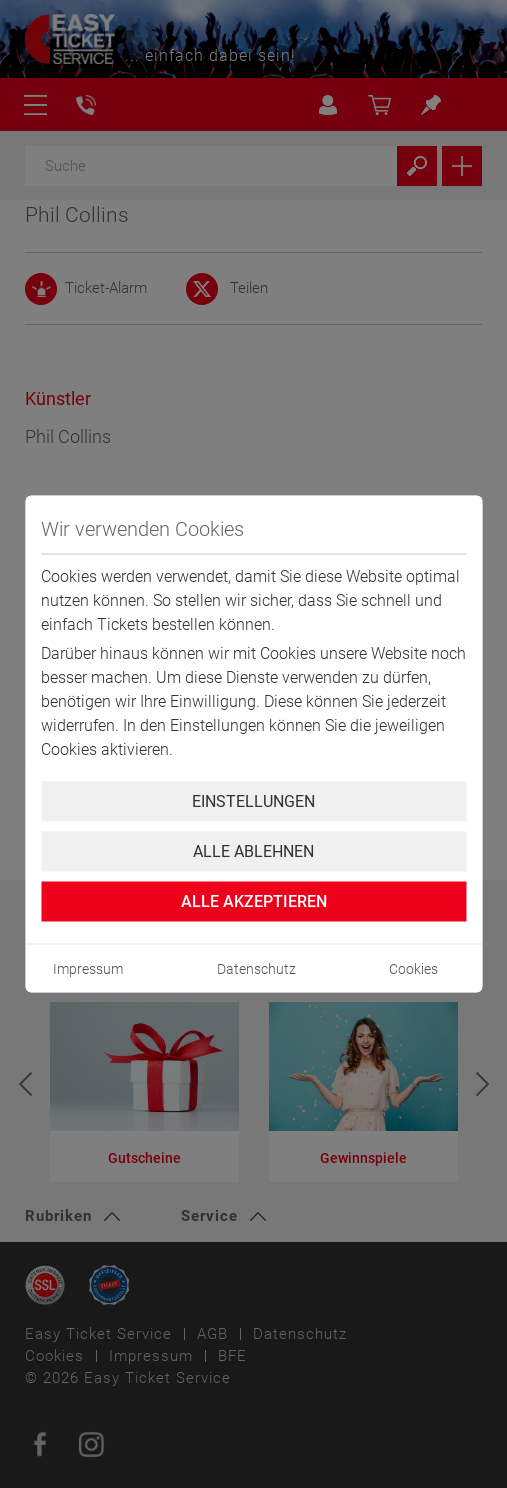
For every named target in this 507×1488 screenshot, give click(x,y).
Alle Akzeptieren (254, 901)
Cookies (413, 969)
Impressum (88, 969)
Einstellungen (253, 801)
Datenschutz (256, 969)
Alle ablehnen (253, 851)
